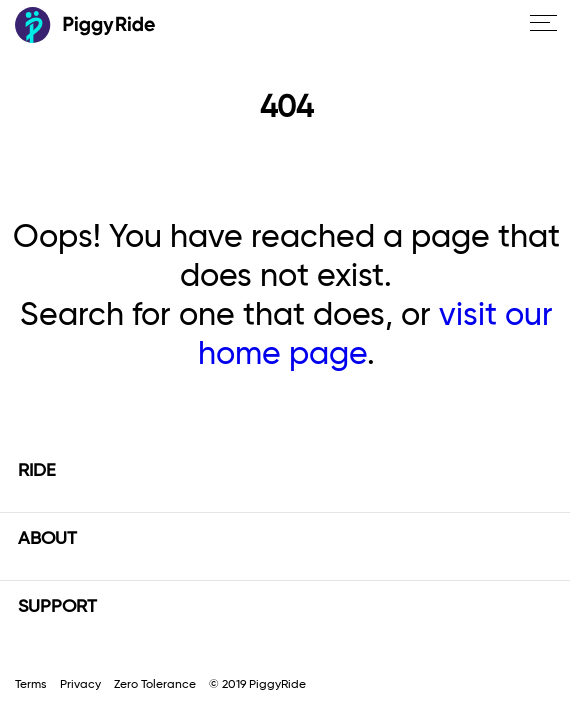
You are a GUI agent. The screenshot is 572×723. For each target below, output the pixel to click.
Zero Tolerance (155, 685)
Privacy (80, 685)
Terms (31, 685)
